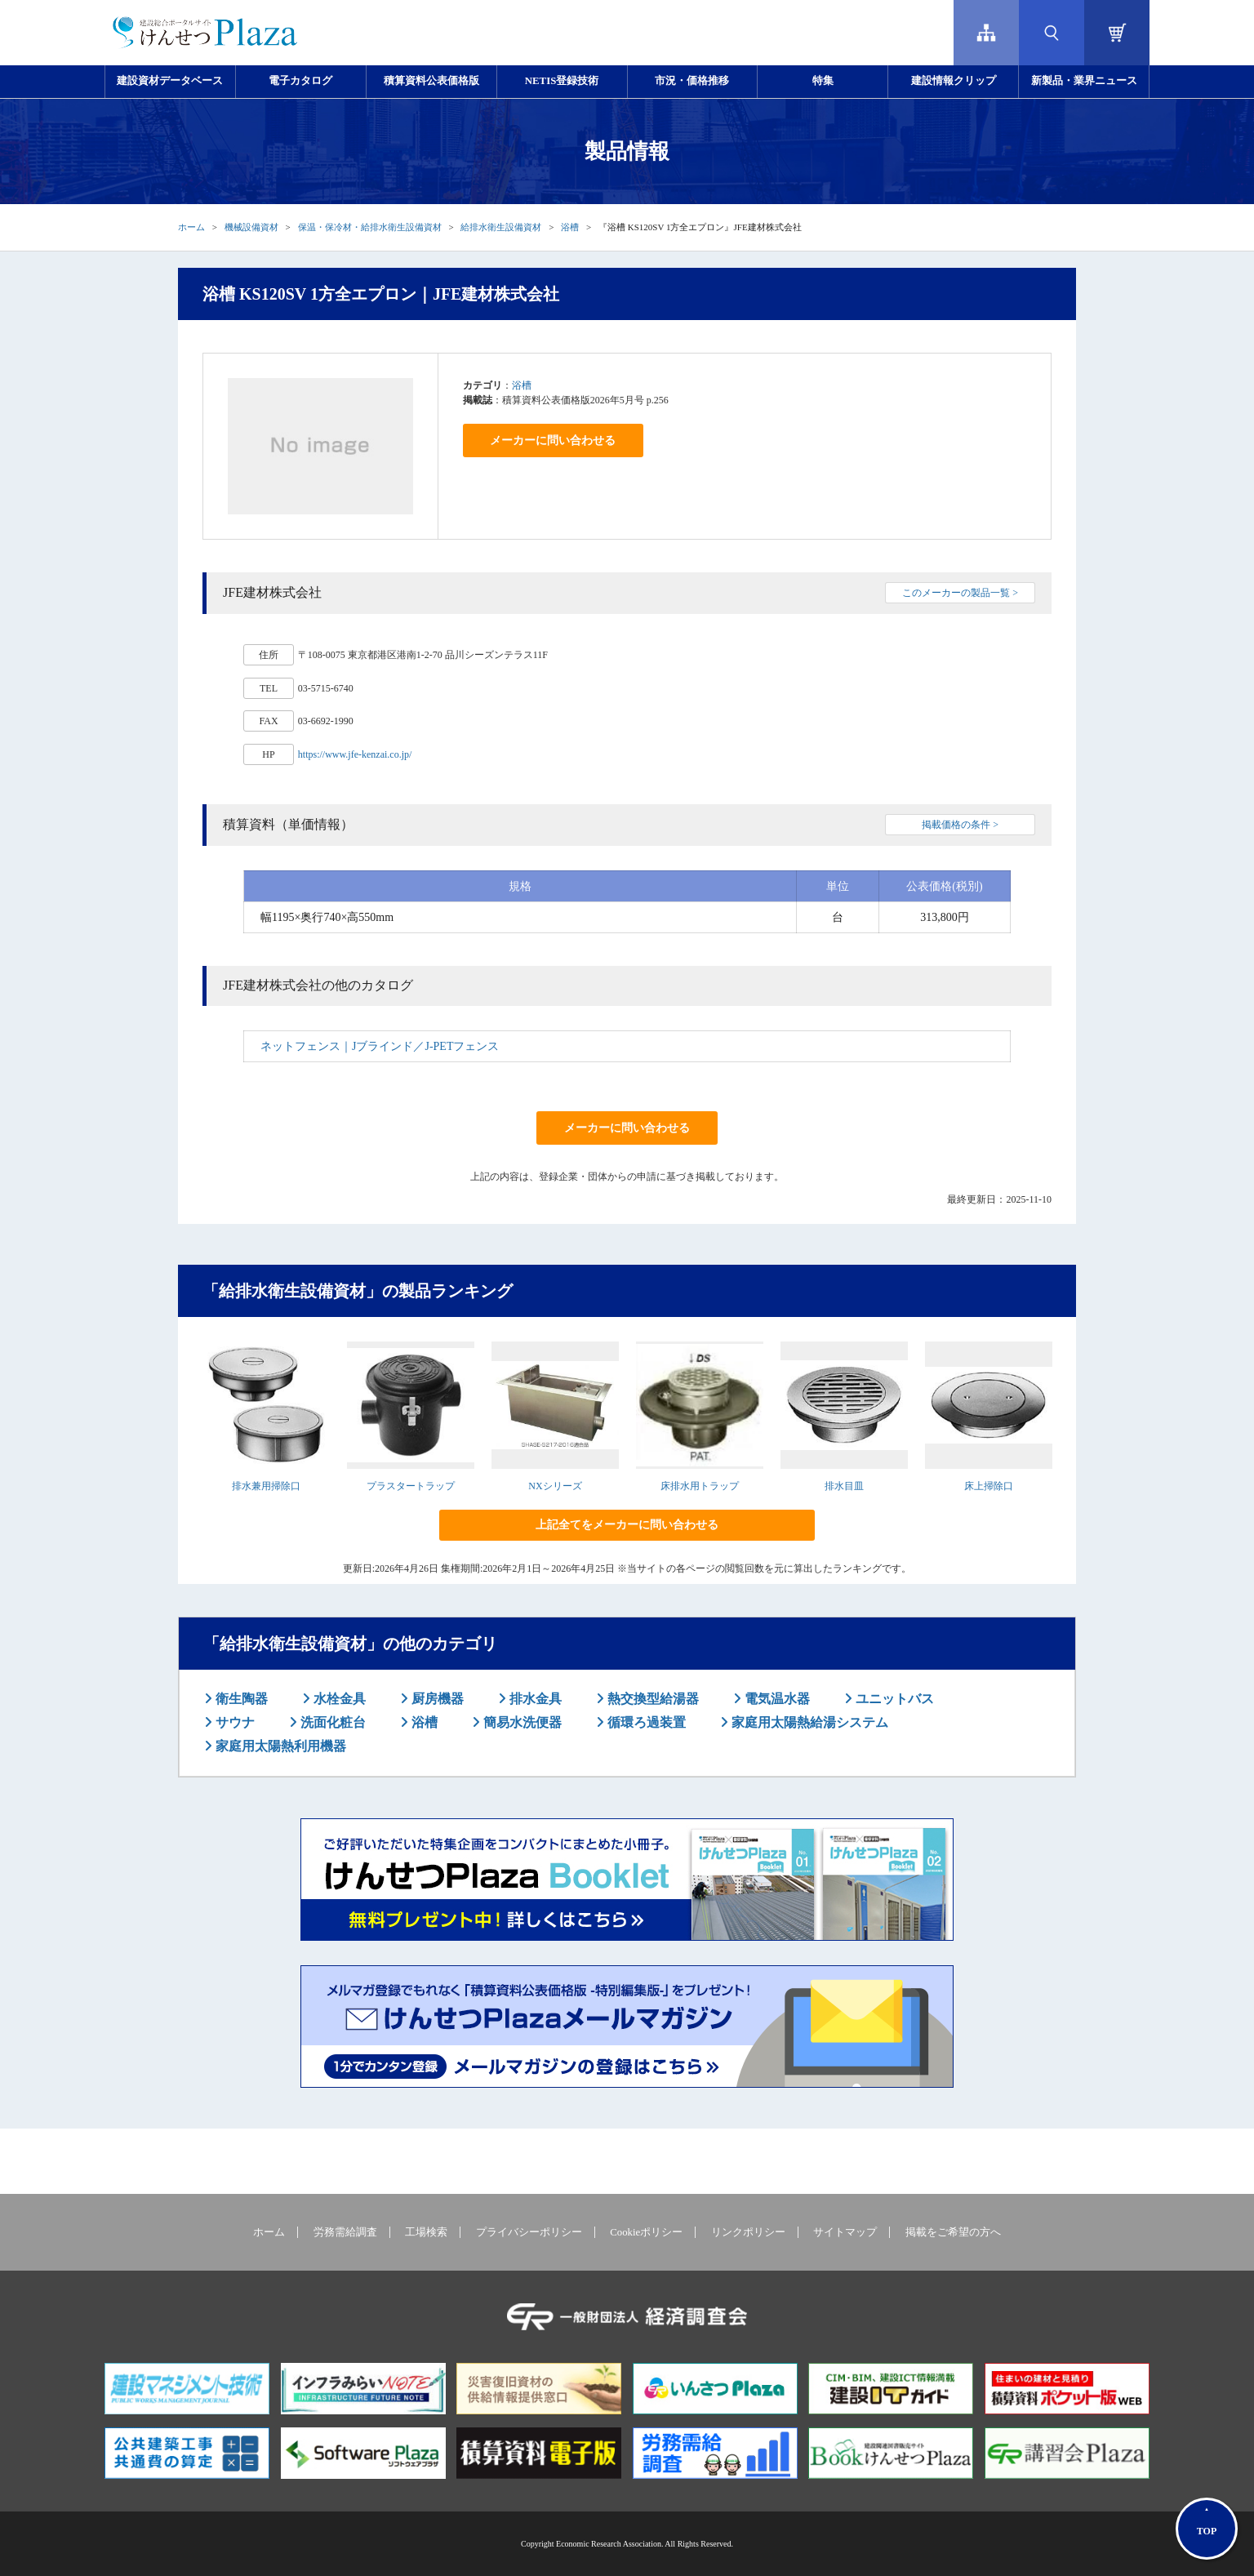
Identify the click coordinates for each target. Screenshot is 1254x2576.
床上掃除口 (988, 1486)
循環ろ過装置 (645, 1722)
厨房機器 (436, 1699)
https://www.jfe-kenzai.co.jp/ (355, 754)
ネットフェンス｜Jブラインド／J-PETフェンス (379, 1046)
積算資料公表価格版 (431, 81)
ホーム (191, 227)
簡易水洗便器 (521, 1722)
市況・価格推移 (692, 81)
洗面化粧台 (331, 1722)
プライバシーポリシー (529, 2232)
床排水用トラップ (699, 1486)
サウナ (233, 1722)
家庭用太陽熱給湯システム (808, 1722)
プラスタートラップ (411, 1486)
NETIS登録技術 (561, 81)
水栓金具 (338, 1699)
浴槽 (570, 227)
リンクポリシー (748, 2232)
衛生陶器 (240, 1699)
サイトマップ (845, 2232)
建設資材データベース (170, 81)
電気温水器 (775, 1699)
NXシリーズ (554, 1486)
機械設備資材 (251, 227)
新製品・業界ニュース (1084, 81)
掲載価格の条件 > (960, 824)
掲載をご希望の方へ (953, 2232)
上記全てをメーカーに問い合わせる (627, 1525)
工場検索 (426, 2232)
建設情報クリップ (953, 81)
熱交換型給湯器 (651, 1699)
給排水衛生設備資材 (500, 227)
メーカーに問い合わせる (553, 440)
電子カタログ (300, 81)
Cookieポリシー (646, 2232)
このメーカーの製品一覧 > (960, 592)
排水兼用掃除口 (266, 1486)
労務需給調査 (345, 2232)
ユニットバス (893, 1699)
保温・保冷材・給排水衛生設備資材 (370, 227)
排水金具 (534, 1699)
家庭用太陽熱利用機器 (279, 1746)
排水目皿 (844, 1486)
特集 (823, 81)
